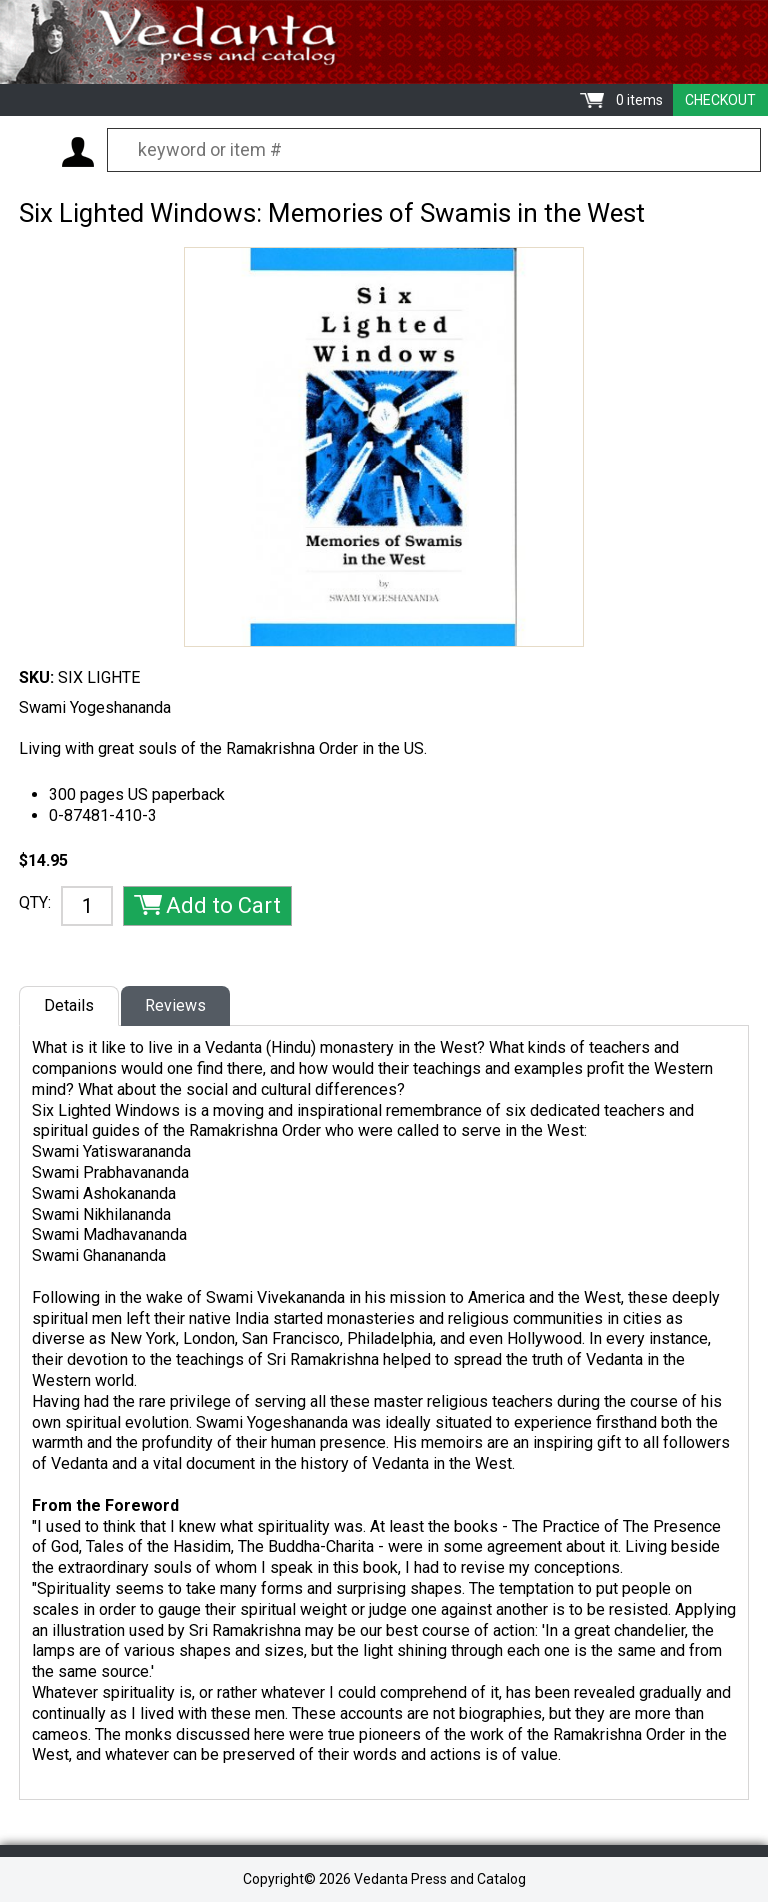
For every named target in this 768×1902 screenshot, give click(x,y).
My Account (78, 152)
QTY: (35, 902)
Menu (30, 151)
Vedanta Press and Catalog (384, 42)
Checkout (720, 100)
